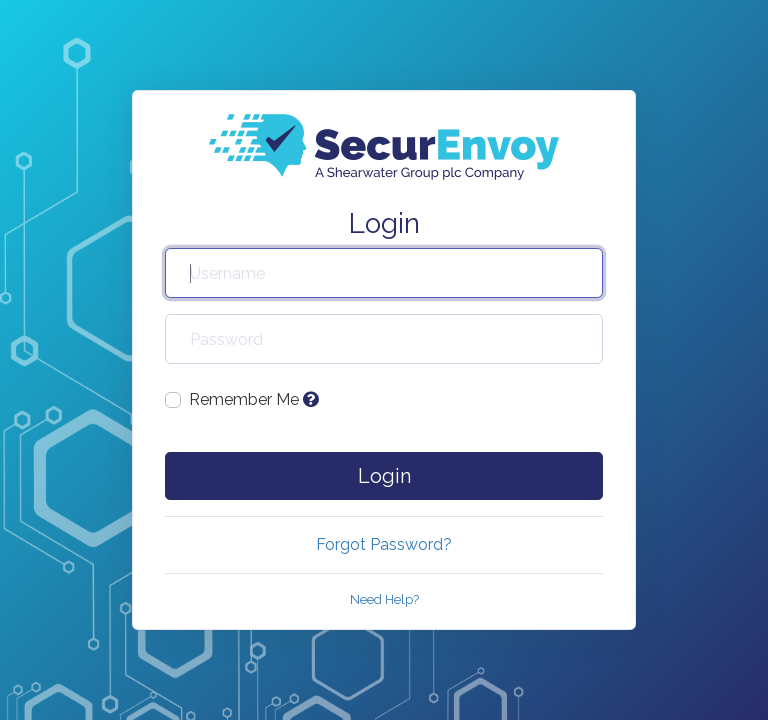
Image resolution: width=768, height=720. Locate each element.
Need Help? (384, 599)
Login (384, 476)
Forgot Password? (384, 544)
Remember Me (254, 399)
